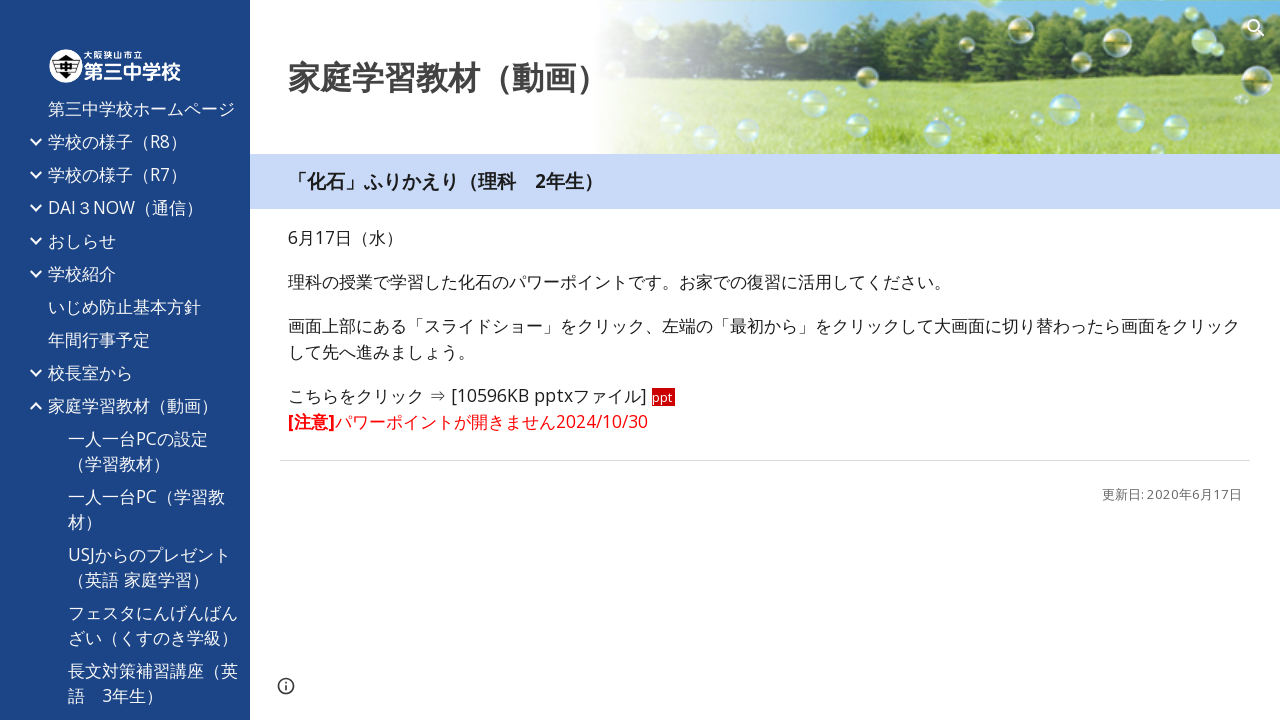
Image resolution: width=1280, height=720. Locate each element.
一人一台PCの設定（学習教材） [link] (138, 450)
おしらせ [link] (82, 240)
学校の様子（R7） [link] (117, 174)
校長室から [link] (90, 372)
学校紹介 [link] (82, 273)
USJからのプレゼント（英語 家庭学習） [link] (149, 566)
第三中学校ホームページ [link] (141, 108)
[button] (1256, 28)
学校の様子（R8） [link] (117, 141)
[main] (765, 77)
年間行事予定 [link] (99, 339)
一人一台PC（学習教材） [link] (146, 508)
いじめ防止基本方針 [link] (124, 306)
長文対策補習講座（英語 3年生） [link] (153, 682)
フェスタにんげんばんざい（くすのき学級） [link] (153, 624)
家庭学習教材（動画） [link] (133, 405)
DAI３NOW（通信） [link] (125, 207)
